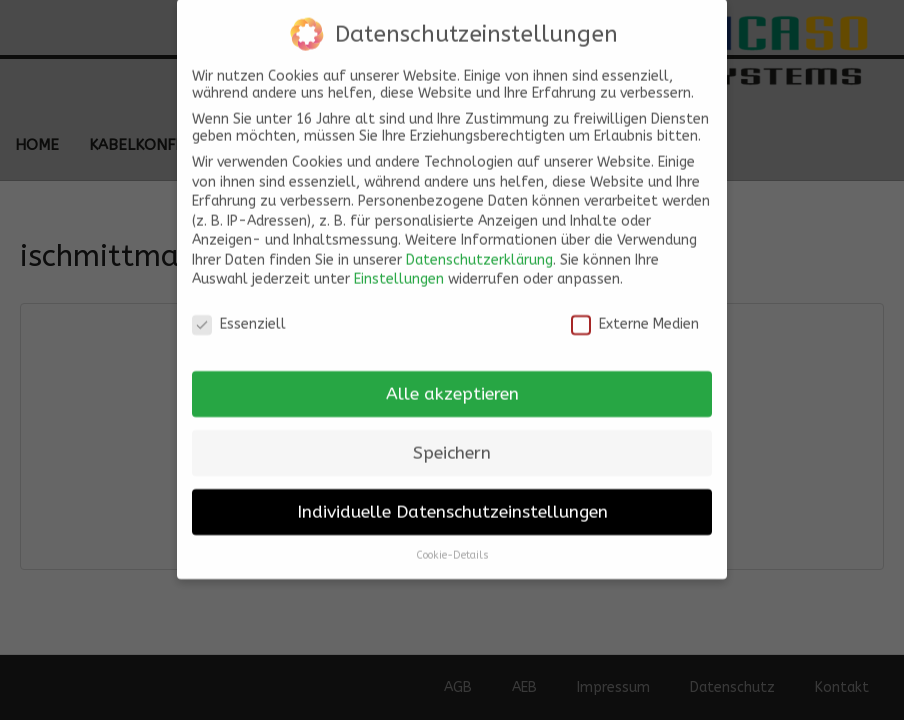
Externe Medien (635, 315)
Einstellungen (399, 270)
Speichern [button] (452, 443)
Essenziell (239, 315)
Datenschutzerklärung (479, 250)
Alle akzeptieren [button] (452, 384)
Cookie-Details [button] (452, 545)
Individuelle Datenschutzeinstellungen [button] (452, 502)
